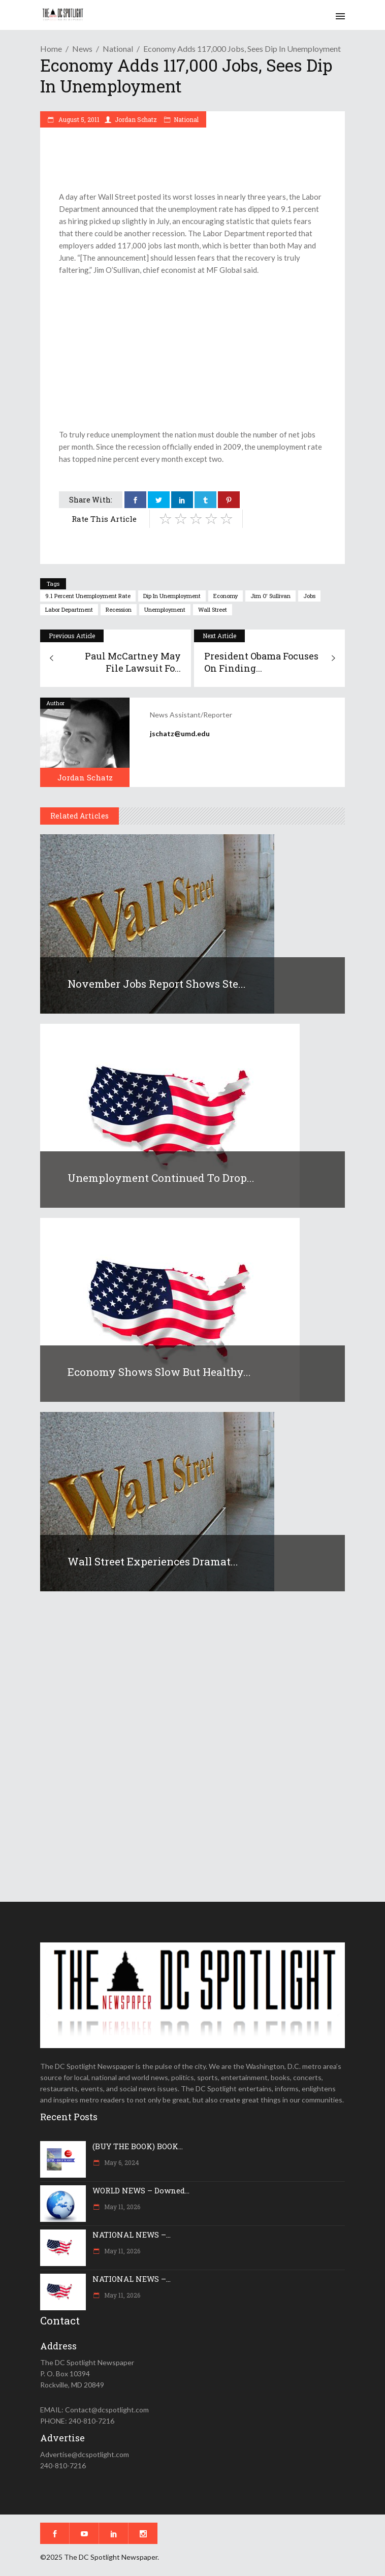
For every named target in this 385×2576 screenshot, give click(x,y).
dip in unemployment (172, 596)
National (118, 48)
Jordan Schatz (136, 119)
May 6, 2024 (121, 2162)
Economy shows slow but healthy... (159, 1372)
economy (225, 596)
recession (119, 609)
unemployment (164, 609)
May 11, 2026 (121, 2207)
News (82, 48)
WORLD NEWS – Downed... (140, 2190)
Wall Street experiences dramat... (153, 1561)
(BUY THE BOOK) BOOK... (137, 2146)
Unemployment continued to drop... (161, 1178)
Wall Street (212, 609)
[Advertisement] (192, 352)
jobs (309, 596)
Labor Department (69, 609)
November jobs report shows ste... (157, 984)
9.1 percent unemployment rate (88, 596)
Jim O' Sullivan (270, 596)
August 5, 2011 (78, 119)
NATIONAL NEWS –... (131, 2234)
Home (51, 48)
